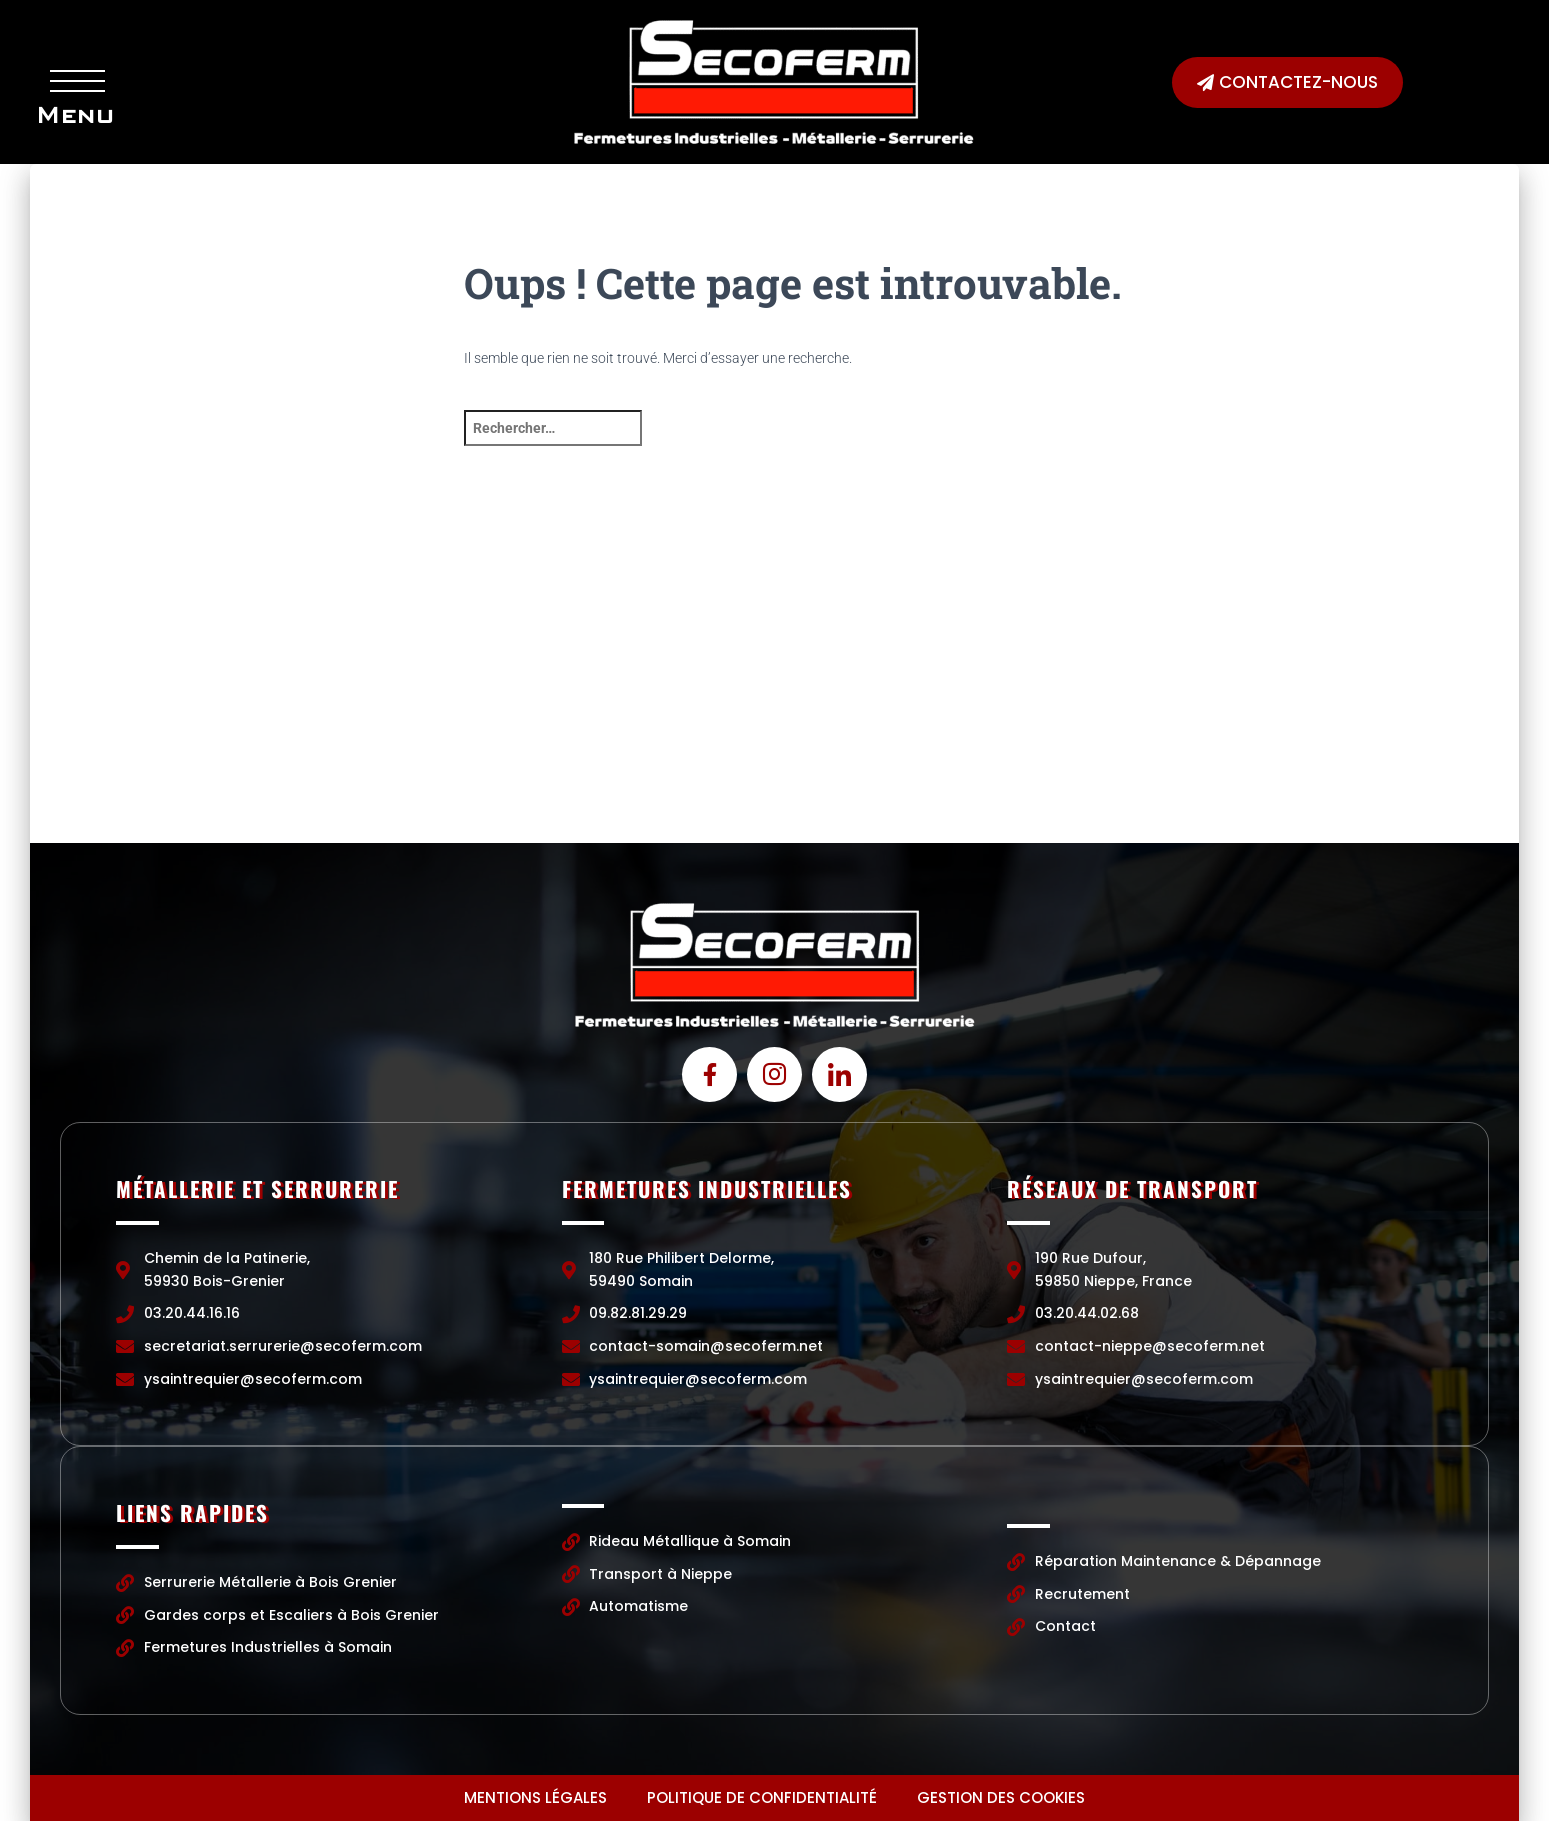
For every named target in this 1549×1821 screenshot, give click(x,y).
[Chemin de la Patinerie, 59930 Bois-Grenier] (278, 693)
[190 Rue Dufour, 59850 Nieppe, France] (1271, 693)
